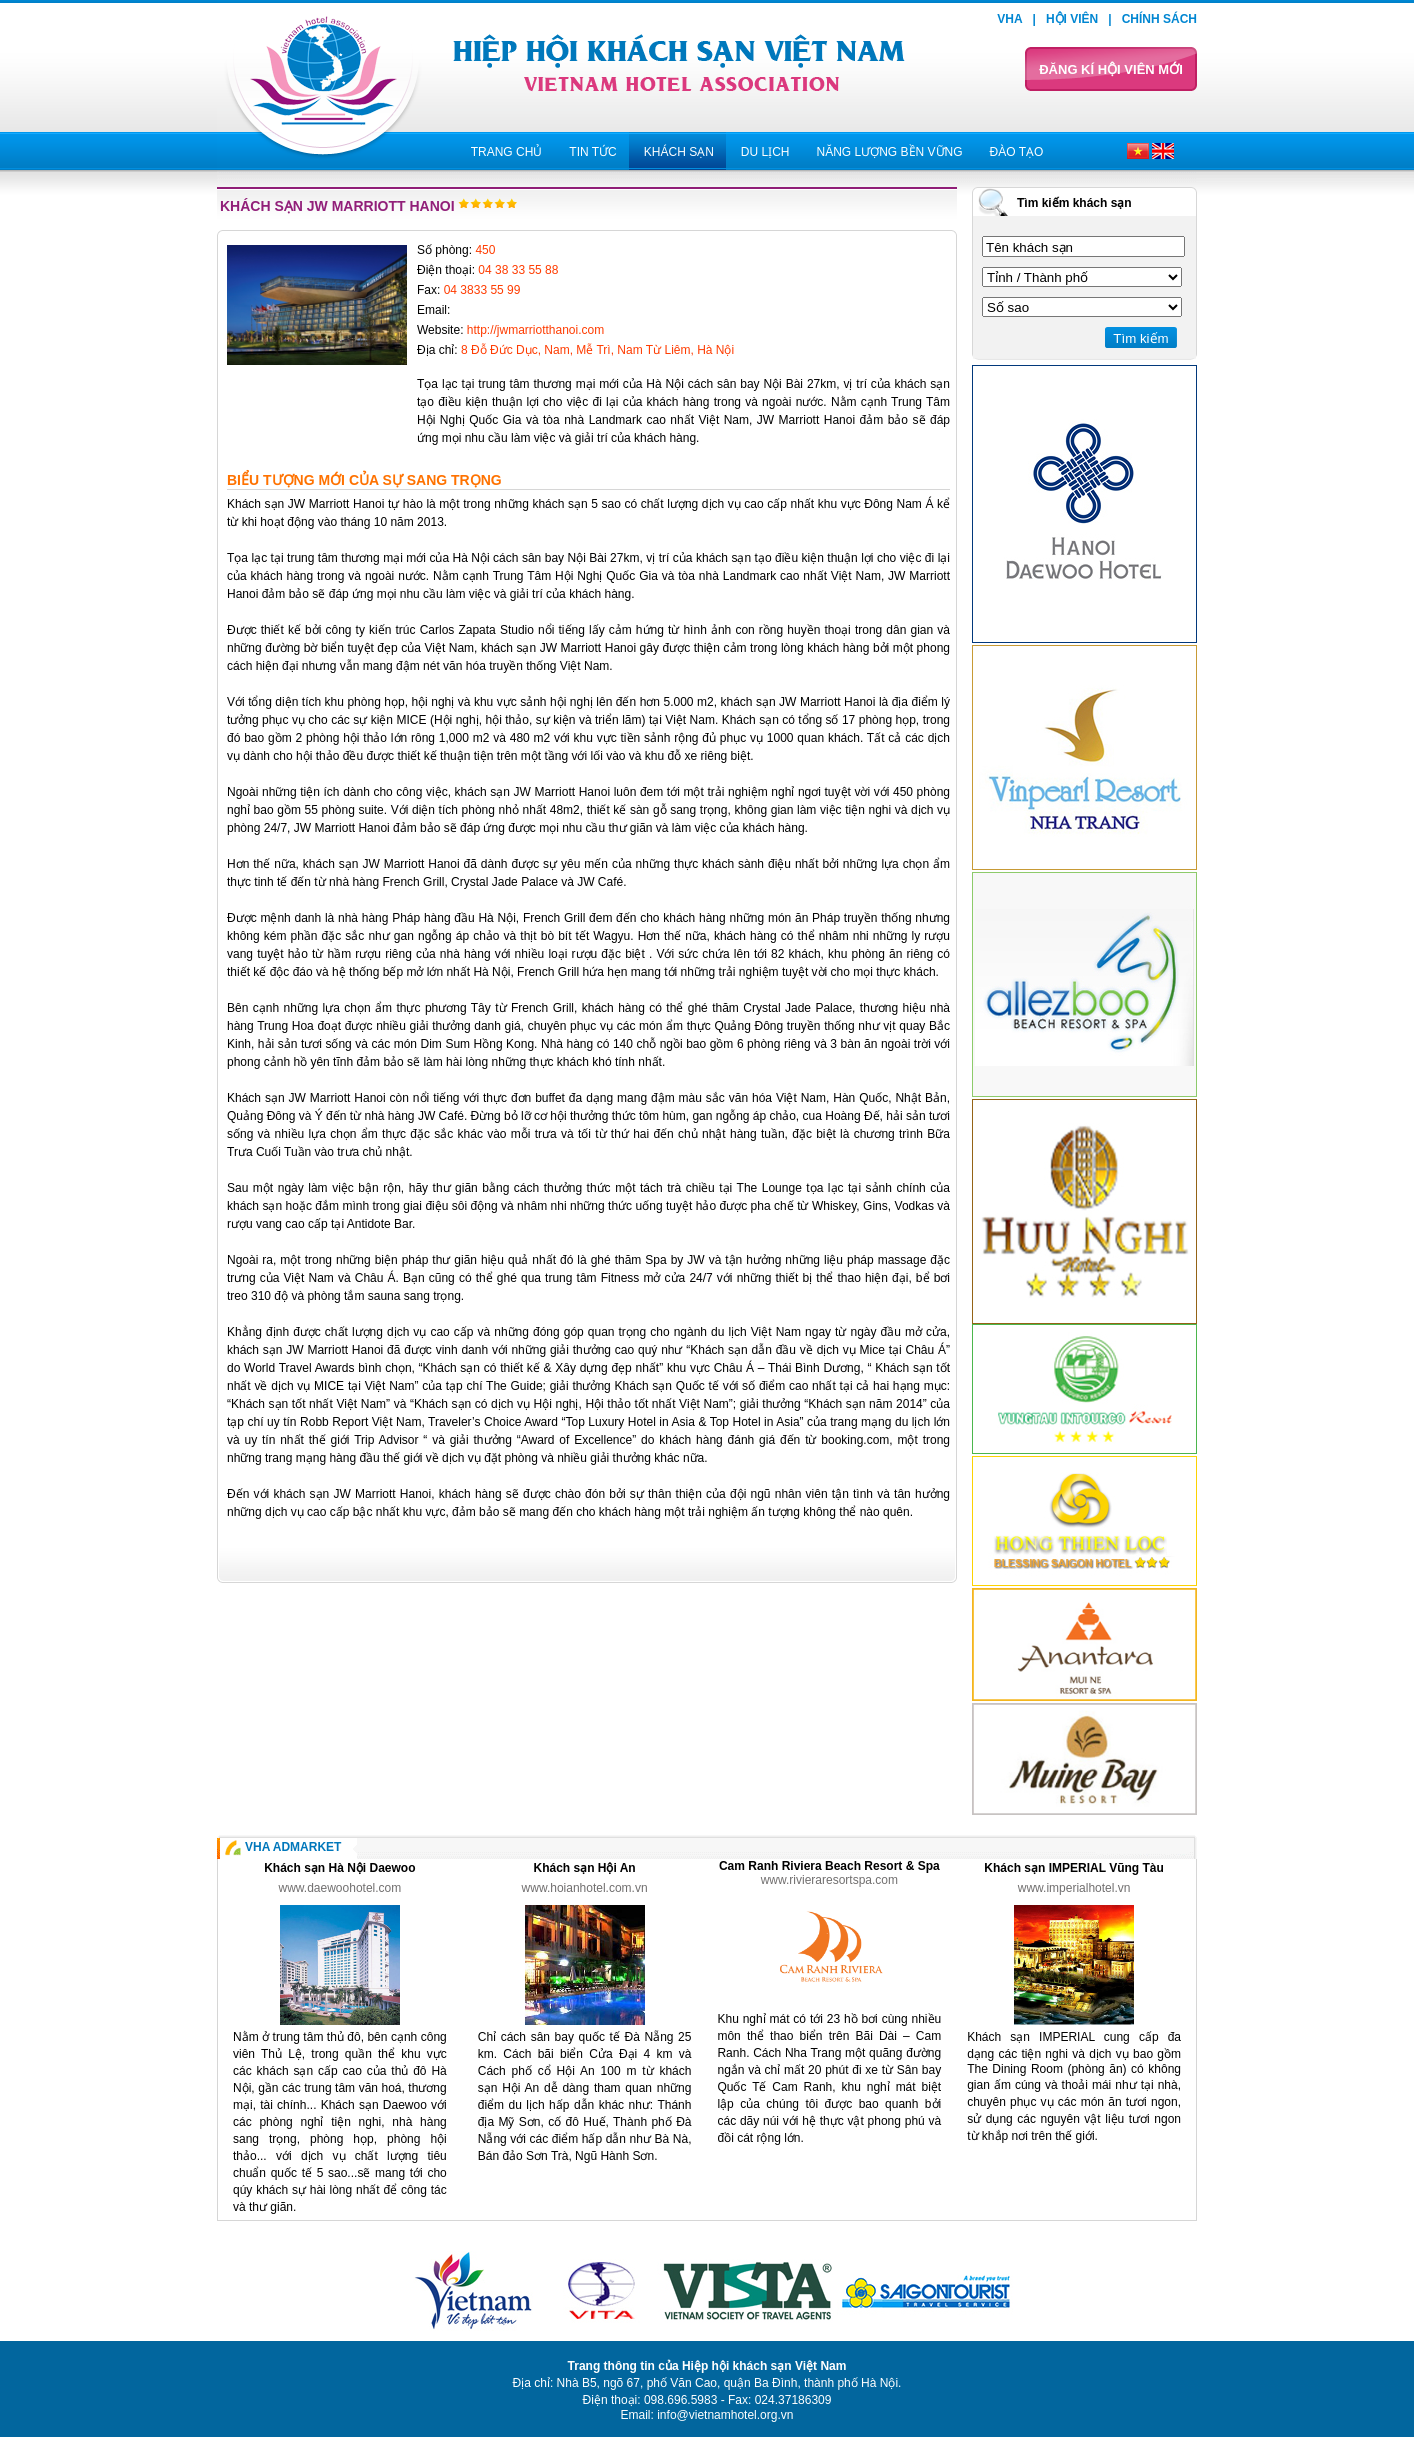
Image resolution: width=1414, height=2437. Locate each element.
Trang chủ (507, 152)
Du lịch (765, 152)
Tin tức (592, 152)
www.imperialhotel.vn (1074, 1888)
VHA (1009, 19)
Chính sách (1159, 19)
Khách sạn (679, 152)
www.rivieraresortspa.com (829, 1880)
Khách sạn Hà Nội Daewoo (339, 1868)
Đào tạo (1017, 152)
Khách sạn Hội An (584, 1868)
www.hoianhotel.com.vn (585, 1888)
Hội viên (1072, 19)
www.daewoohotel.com (340, 1888)
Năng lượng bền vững (889, 152)
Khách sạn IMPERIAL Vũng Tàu (1073, 1868)
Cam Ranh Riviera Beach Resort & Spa (829, 1866)
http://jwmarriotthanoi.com (535, 330)
